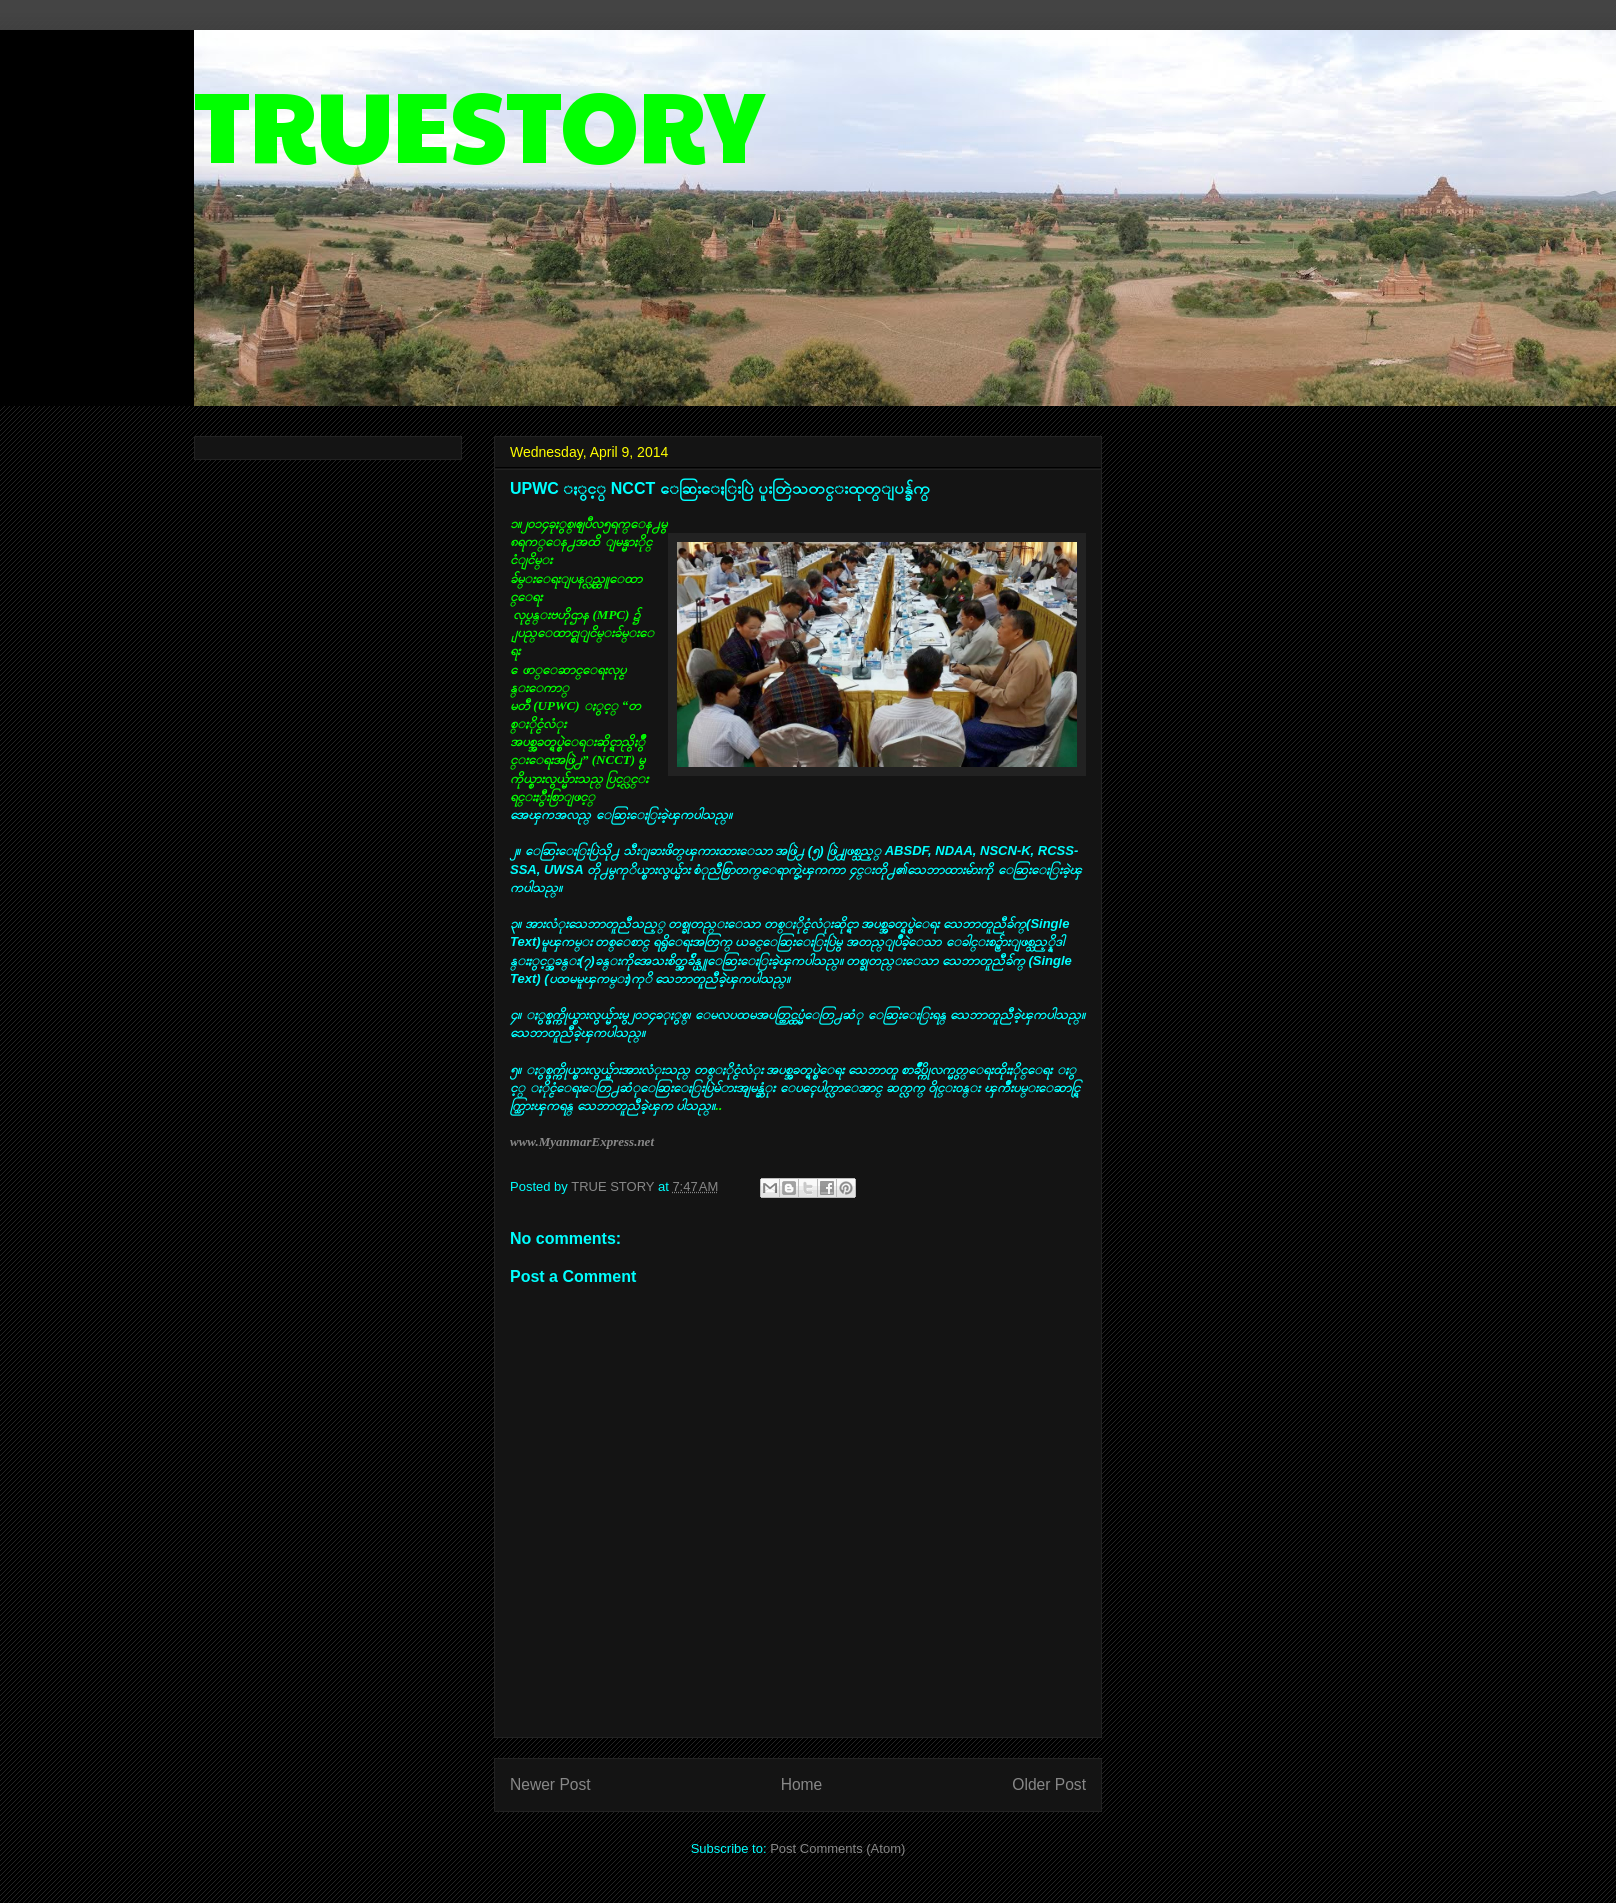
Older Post (1049, 1784)
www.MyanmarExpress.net (582, 1141)
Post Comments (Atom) (837, 1848)
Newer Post (550, 1784)
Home (802, 1784)
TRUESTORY (479, 121)
